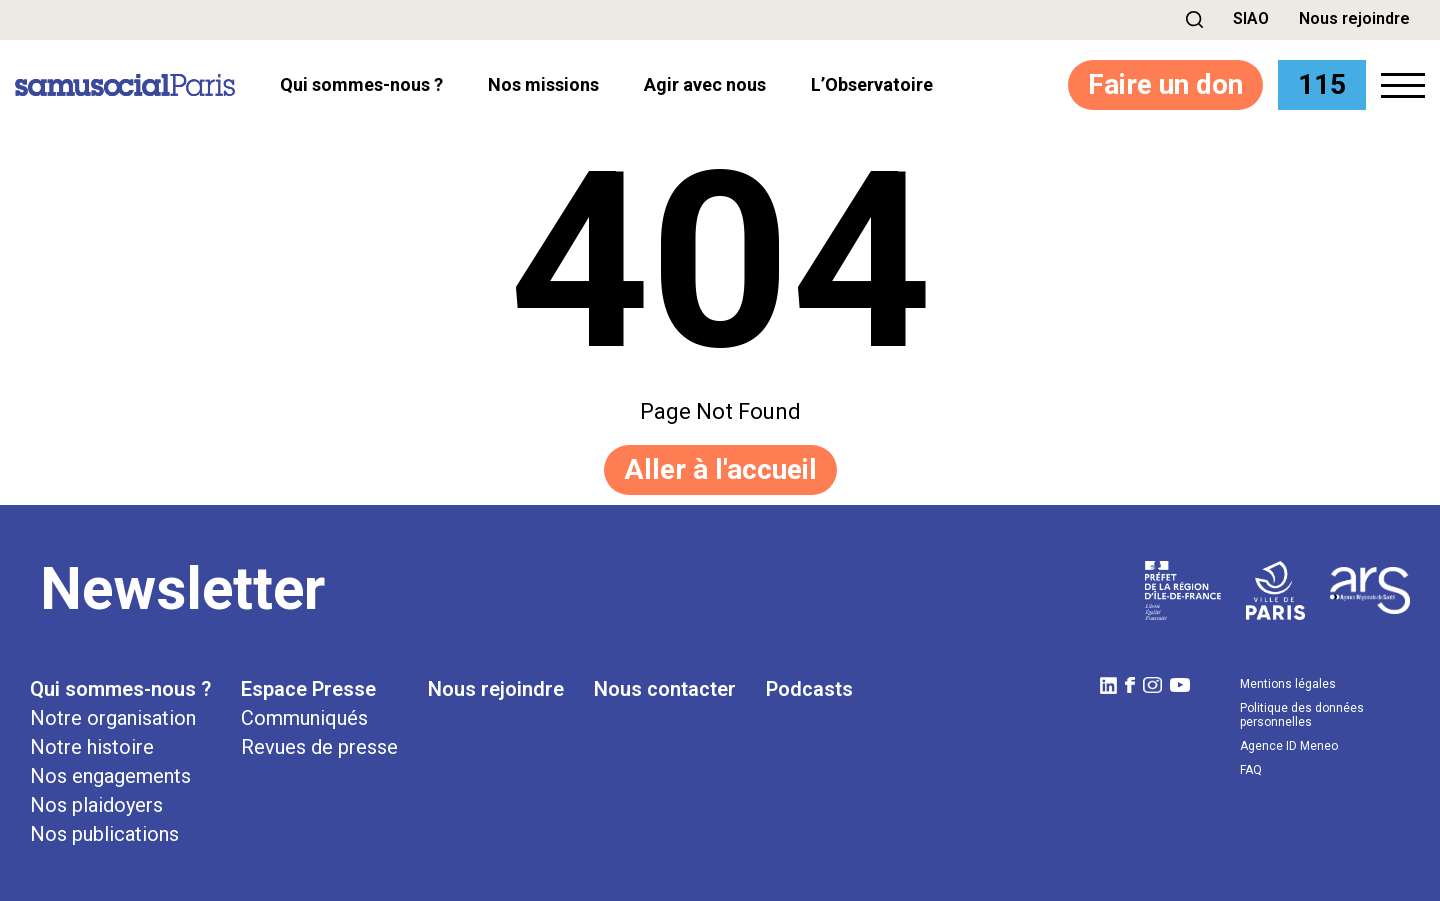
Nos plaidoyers (96, 805)
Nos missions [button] (543, 85)
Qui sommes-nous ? (120, 689)
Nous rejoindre (1354, 18)
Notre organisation (113, 718)
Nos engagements (110, 776)
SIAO (1251, 18)
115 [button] (1322, 84)
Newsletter (182, 589)
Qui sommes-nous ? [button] (361, 85)
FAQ (1251, 770)
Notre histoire (92, 747)
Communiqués (304, 718)
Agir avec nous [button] (705, 85)
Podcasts (809, 689)
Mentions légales (1288, 684)
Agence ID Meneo (1289, 746)
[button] (1194, 19)
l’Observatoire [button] (872, 85)
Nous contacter (665, 689)
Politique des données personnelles (1302, 715)
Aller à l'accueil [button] (720, 469)
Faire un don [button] (1165, 84)
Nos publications (104, 834)
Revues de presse (319, 747)
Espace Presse (308, 689)
